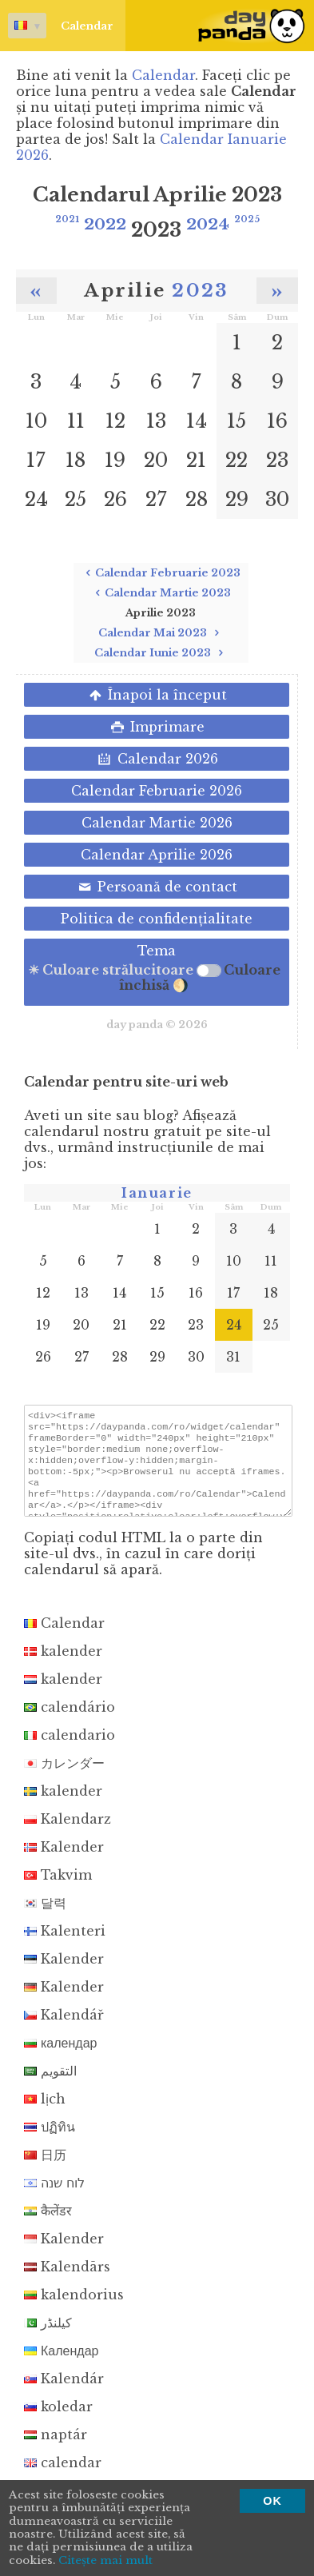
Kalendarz (67, 1833)
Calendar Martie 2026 (157, 823)
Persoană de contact (156, 887)
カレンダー (64, 1777)
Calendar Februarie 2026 (156, 791)
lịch (45, 2113)
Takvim (58, 1889)
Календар (61, 2365)
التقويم (50, 2085)
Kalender (64, 1861)
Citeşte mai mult (105, 2560)
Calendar (60, 25)
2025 (247, 219)
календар (60, 2057)
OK (272, 2500)
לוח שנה (54, 2197)
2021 (67, 219)
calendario (69, 1749)
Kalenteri (64, 1945)
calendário (69, 1721)
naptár (55, 2449)
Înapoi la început (156, 695)
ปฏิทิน (49, 2141)
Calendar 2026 (156, 759)
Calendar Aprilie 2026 (157, 855)
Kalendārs (67, 2281)
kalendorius (74, 2309)
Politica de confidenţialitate (156, 919)
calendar (62, 2477)
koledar (58, 2421)
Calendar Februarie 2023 (161, 573)
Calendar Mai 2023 (161, 633)
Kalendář (64, 2029)
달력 (45, 1917)
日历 (45, 2169)
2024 (207, 223)
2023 (200, 290)
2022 (105, 223)
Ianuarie (157, 1193)
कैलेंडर (48, 2225)
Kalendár (64, 2393)
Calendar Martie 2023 (161, 593)
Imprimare (157, 727)
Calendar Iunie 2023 (161, 653)
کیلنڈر (48, 2337)
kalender (63, 1665)
